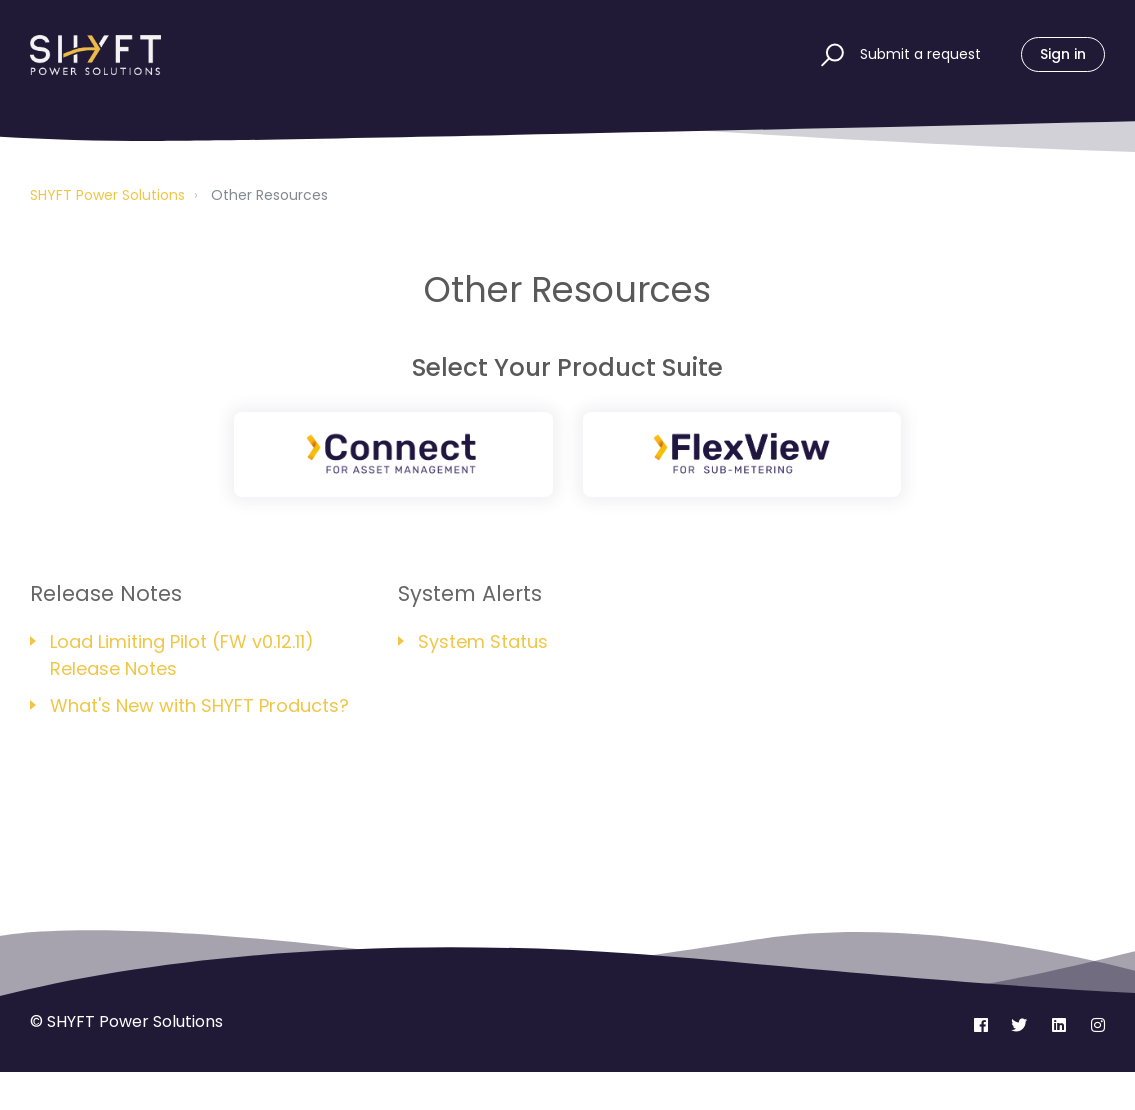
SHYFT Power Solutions (107, 195)
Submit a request (920, 54)
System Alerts (470, 593)
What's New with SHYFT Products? (199, 705)
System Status (483, 641)
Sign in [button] (1063, 54)
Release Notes (106, 593)
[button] (829, 55)
